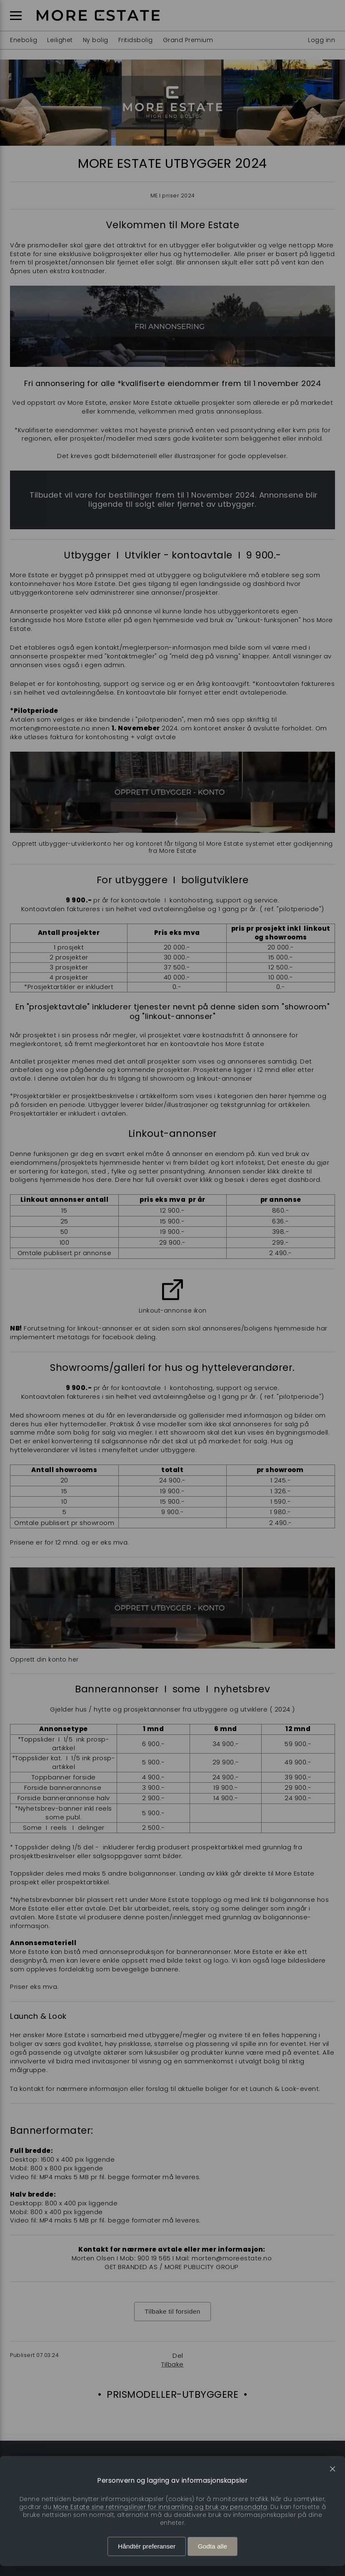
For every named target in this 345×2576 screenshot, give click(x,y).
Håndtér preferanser (146, 2546)
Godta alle (212, 2546)
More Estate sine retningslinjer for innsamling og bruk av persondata (160, 2507)
